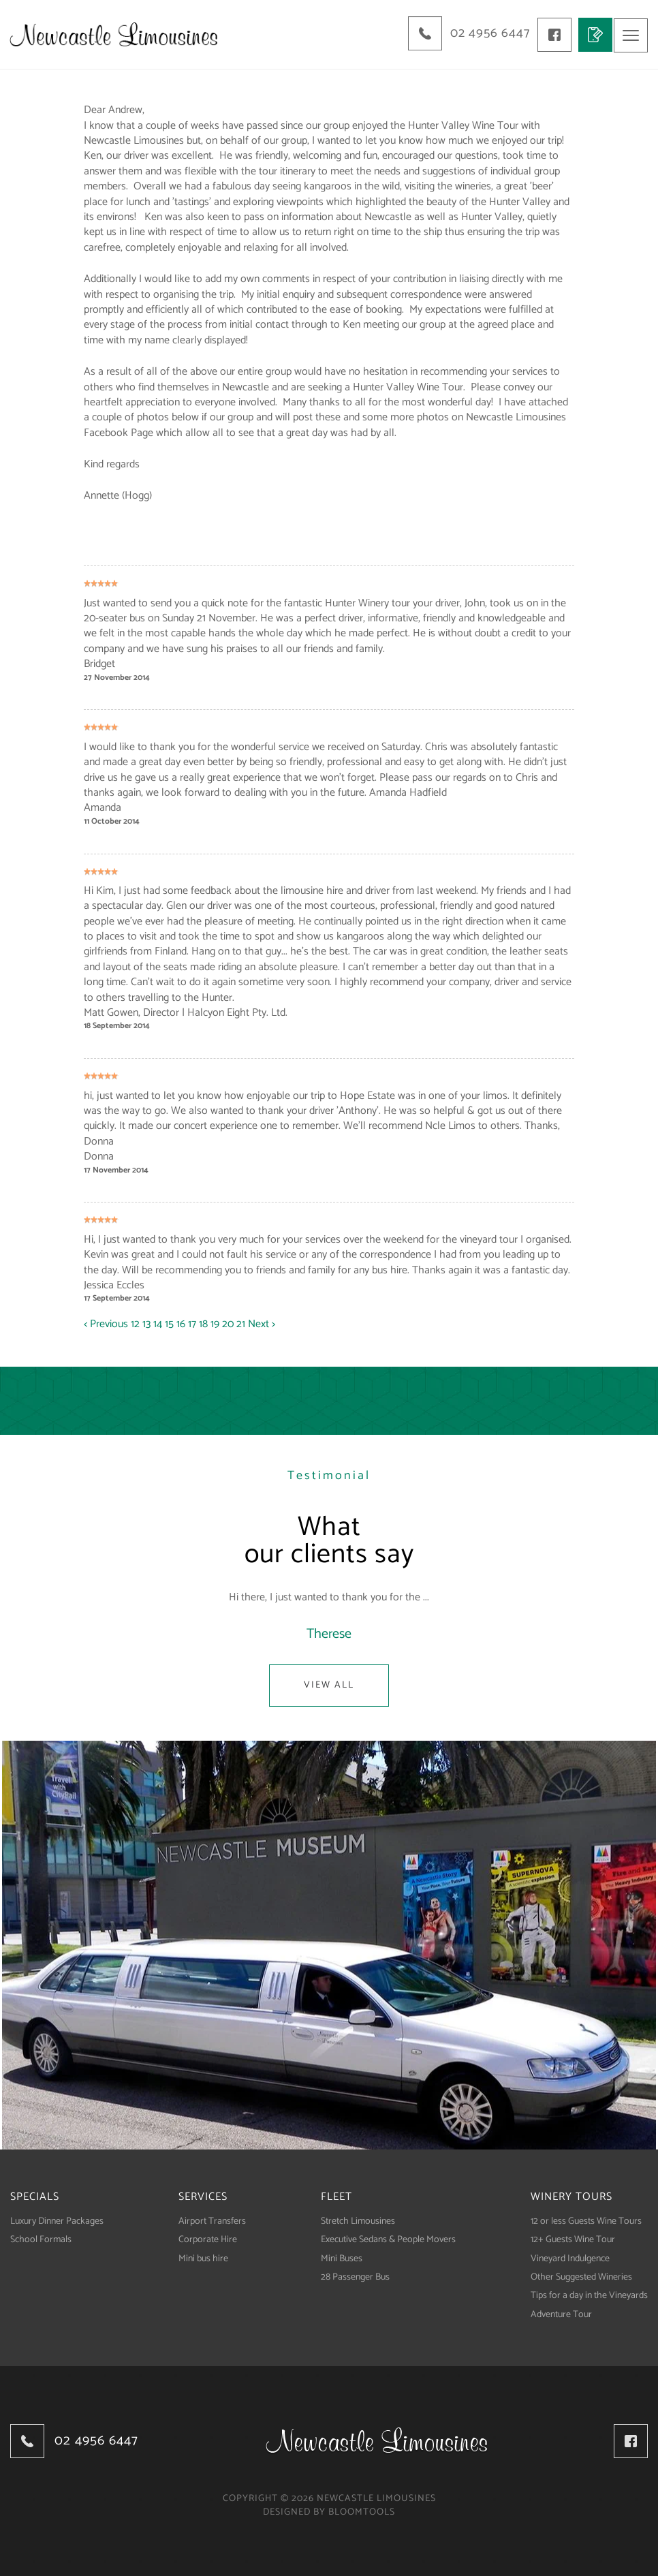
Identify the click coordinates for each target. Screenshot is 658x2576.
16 (182, 1323)
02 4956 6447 (487, 33)
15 (170, 1323)
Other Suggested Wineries (581, 2276)
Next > (261, 1323)
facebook (552, 34)
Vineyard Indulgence (570, 2257)
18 (204, 1323)
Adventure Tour (561, 2314)
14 (159, 1323)
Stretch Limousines (358, 2221)
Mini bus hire (203, 2257)
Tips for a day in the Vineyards (589, 2295)
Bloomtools (361, 2511)
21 (242, 1323)
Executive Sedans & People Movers (388, 2239)
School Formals (41, 2239)
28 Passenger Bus (355, 2276)
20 (229, 1323)
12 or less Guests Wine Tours (586, 2221)
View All (329, 1684)
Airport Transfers (212, 2221)
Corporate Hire (207, 2239)
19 (216, 1323)
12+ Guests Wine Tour (573, 2239)
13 (147, 1323)
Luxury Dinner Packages (57, 2221)
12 (136, 1323)
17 (193, 1323)
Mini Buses (341, 2257)
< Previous (107, 1323)
